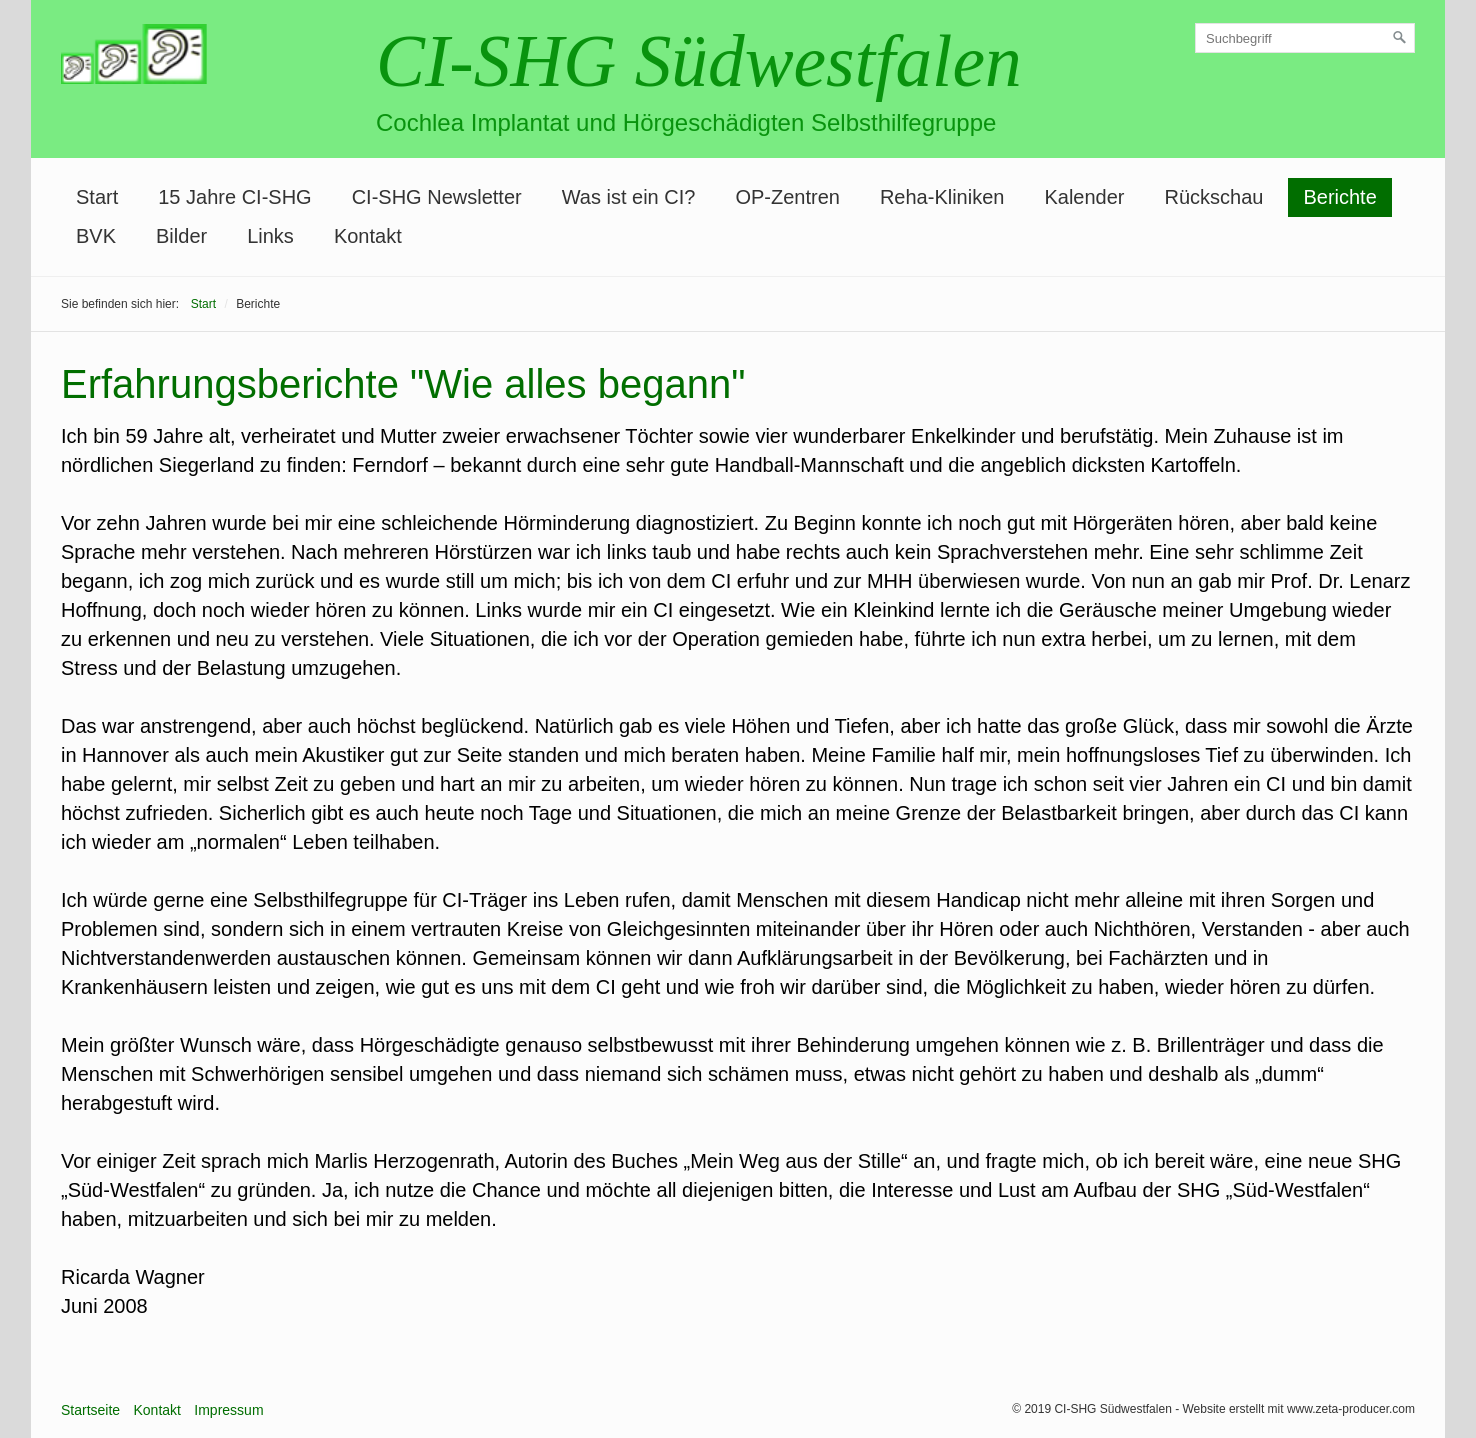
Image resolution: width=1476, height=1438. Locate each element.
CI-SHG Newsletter (437, 197)
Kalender (1084, 197)
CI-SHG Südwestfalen (699, 61)
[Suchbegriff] (1305, 38)
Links (270, 236)
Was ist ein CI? (629, 197)
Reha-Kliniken (942, 197)
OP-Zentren (787, 197)
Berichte (1339, 197)
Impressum (228, 1410)
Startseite (90, 1410)
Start (97, 197)
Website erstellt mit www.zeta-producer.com (1298, 1409)
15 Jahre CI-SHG (234, 197)
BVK (96, 236)
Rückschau (1213, 197)
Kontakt (368, 236)
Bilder (181, 236)
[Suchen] (1400, 38)
